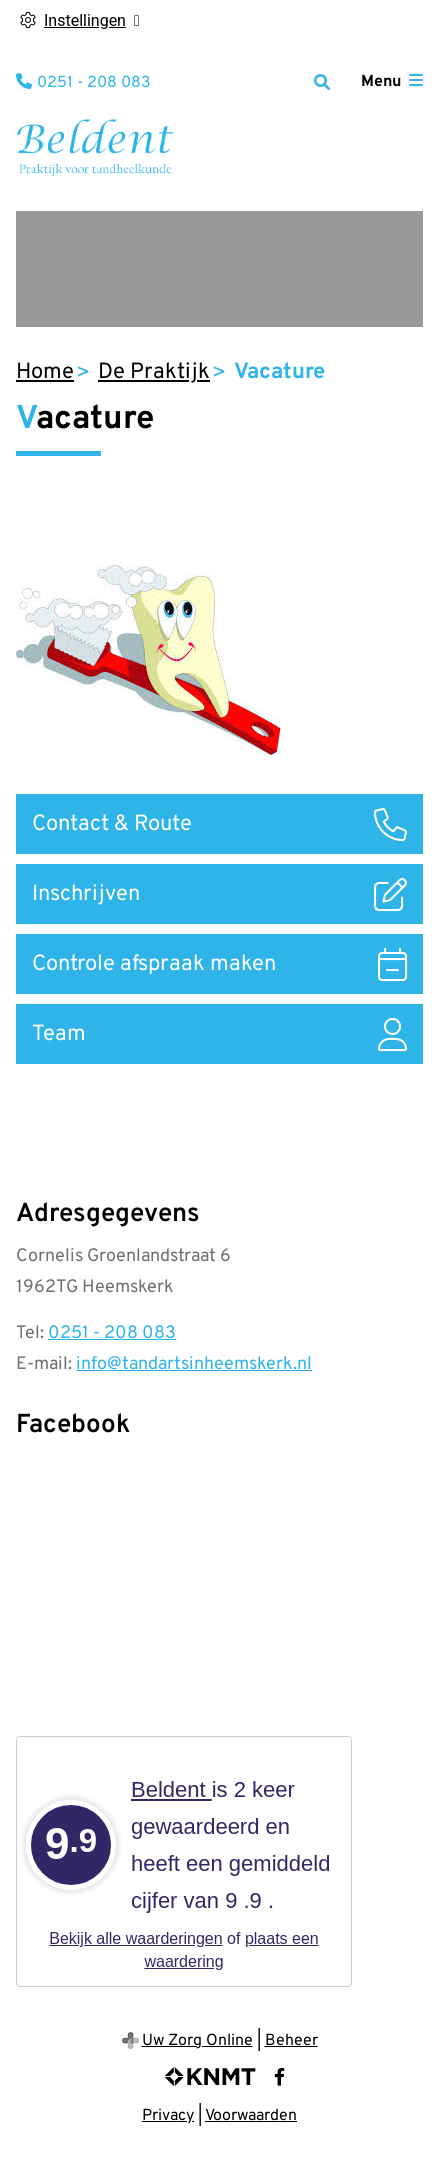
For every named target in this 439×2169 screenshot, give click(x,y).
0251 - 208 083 (112, 1333)
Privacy (168, 2116)
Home (45, 372)
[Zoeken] (322, 82)
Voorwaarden (251, 2116)
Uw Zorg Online (197, 2041)
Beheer (291, 2041)
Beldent (171, 1789)
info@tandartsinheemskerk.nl (194, 1364)
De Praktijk (154, 372)
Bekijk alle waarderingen (135, 1938)
